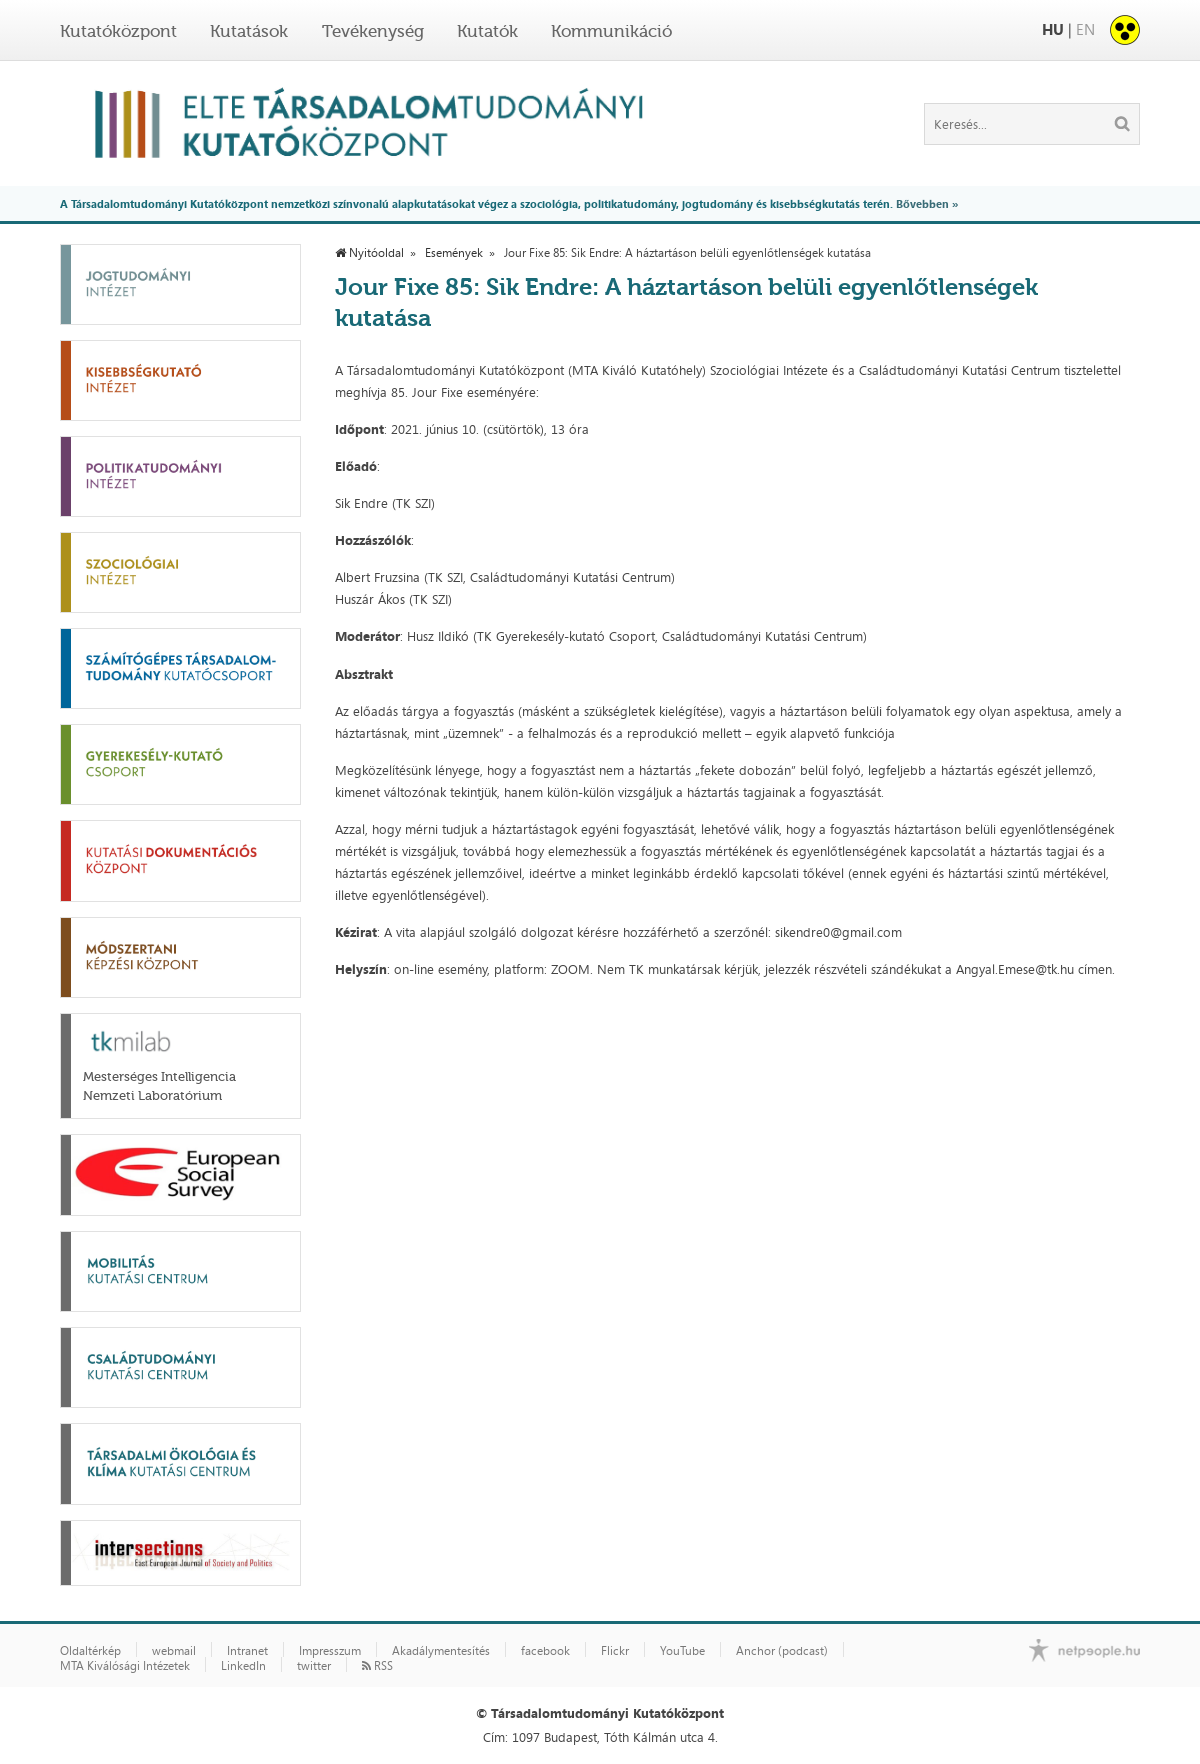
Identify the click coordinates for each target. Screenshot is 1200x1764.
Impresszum (330, 1651)
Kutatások (249, 31)
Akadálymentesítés (441, 1651)
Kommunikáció (611, 31)
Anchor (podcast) (782, 1651)
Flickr (615, 1651)
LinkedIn (243, 1666)
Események (454, 253)
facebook (545, 1651)
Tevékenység (373, 31)
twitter (314, 1666)
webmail (174, 1651)
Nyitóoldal (369, 253)
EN (1085, 29)
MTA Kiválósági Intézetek (125, 1666)
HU (1053, 29)
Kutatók (487, 31)
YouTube (682, 1651)
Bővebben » (927, 203)
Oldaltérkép (90, 1651)
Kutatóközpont (118, 31)
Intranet (247, 1651)
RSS (377, 1666)
